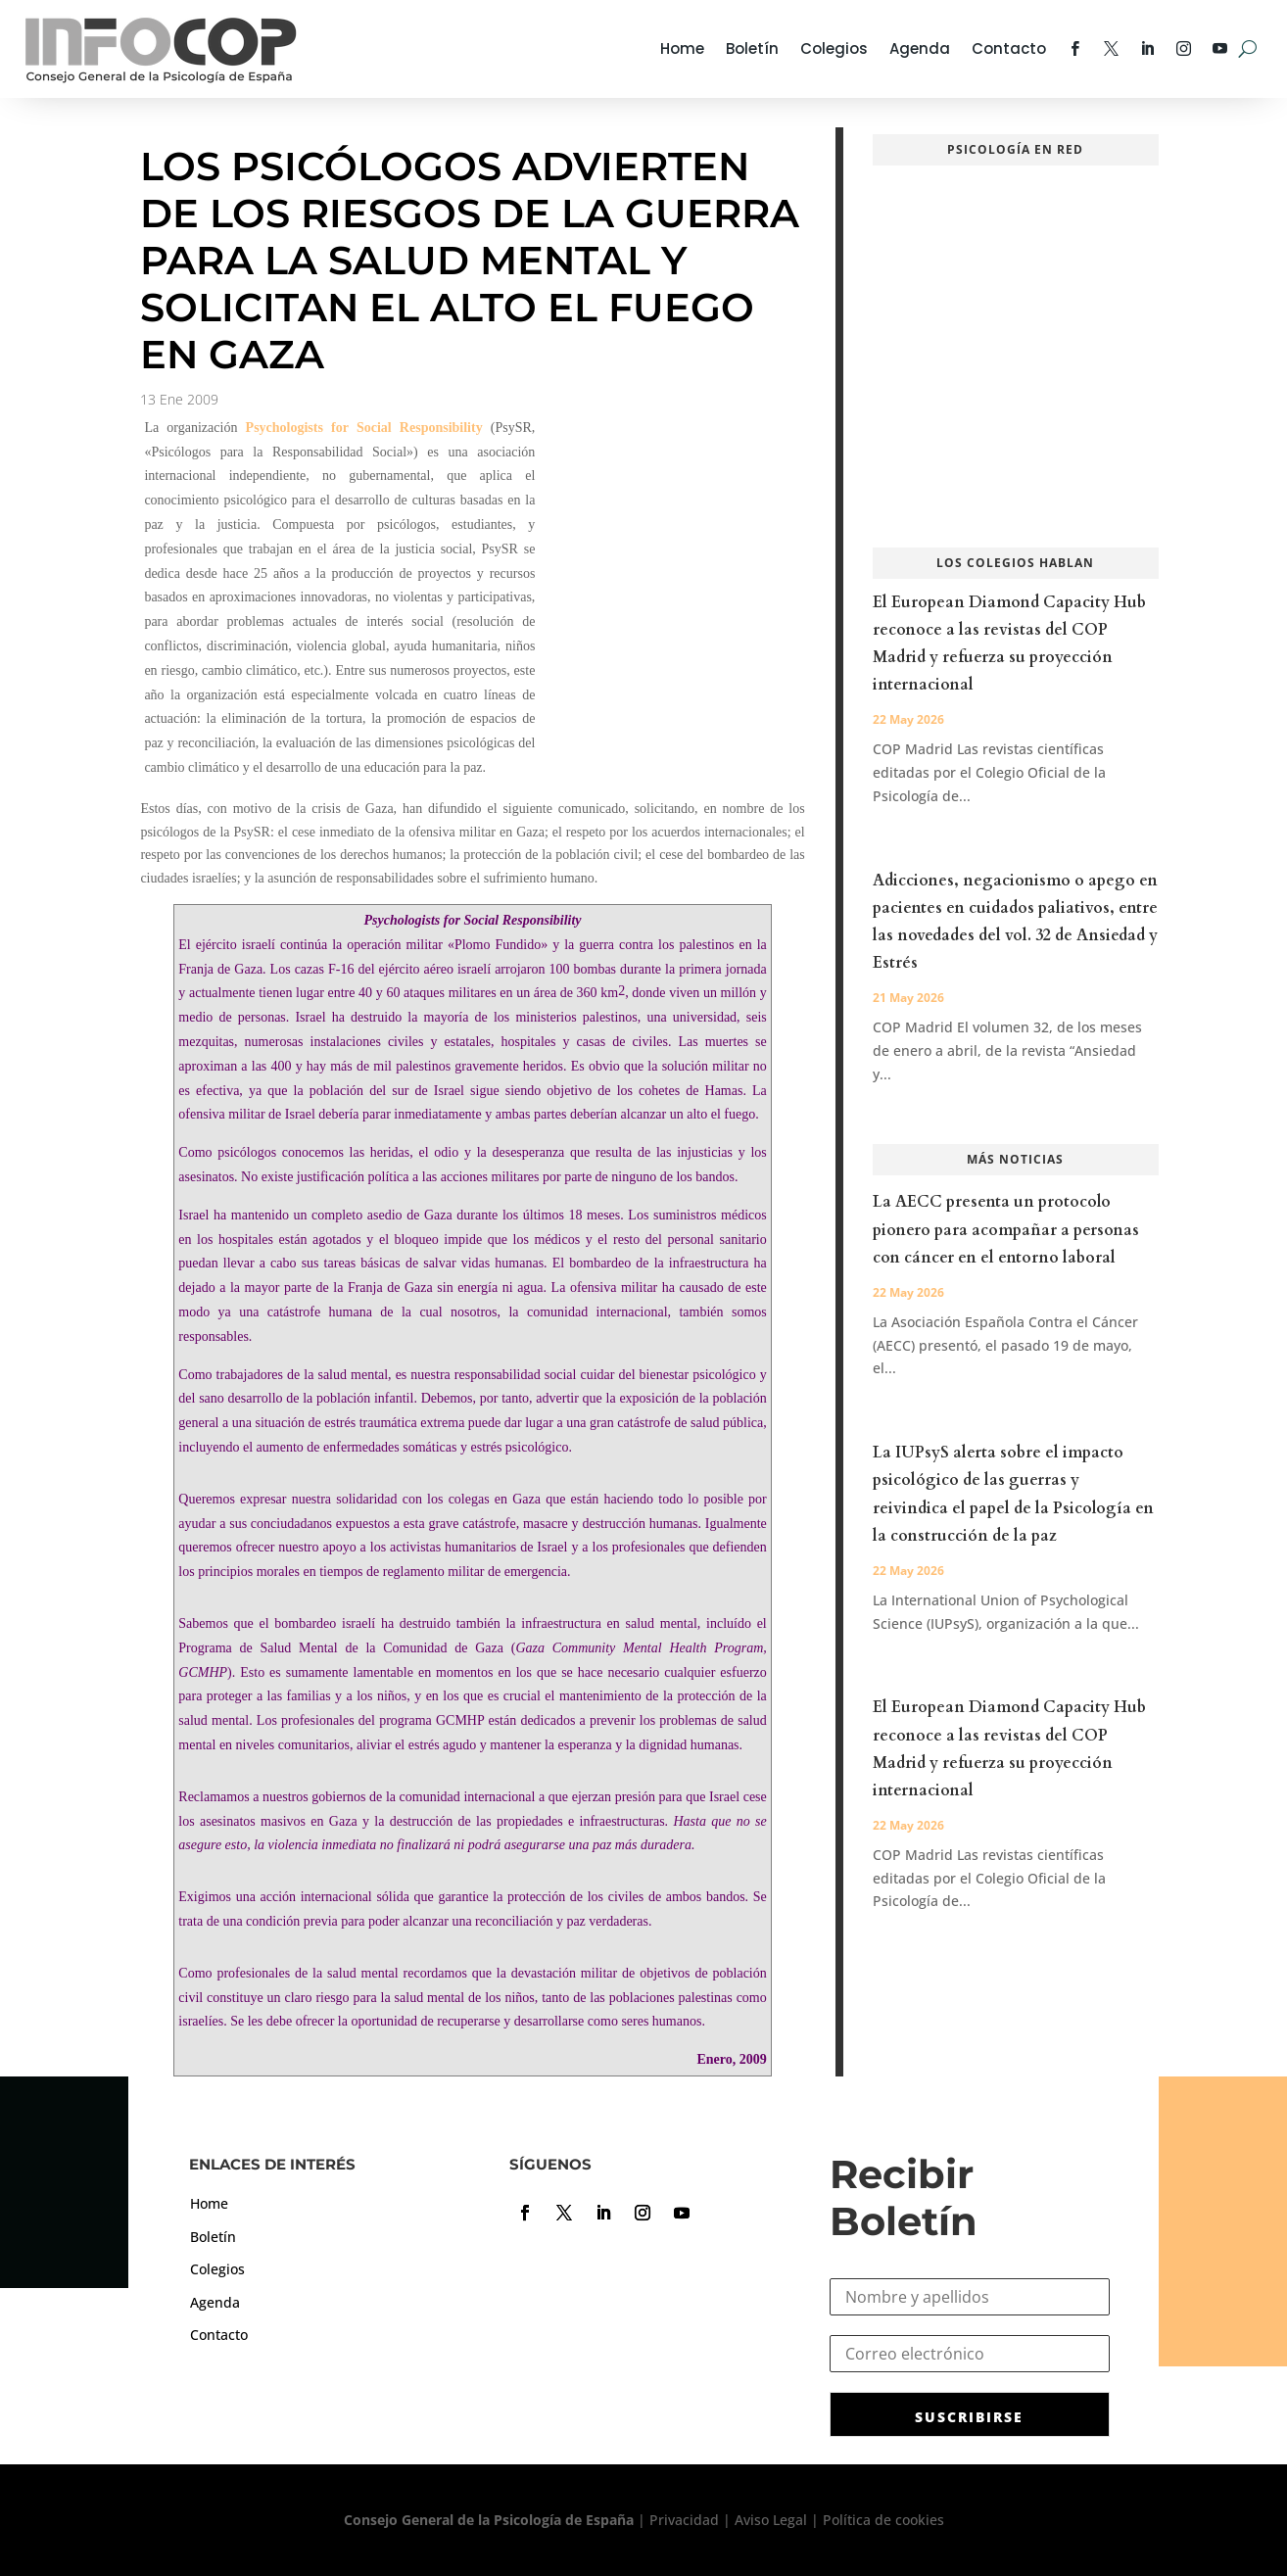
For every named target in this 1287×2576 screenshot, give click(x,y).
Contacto (1009, 48)
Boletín (752, 48)
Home (682, 48)
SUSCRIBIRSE (969, 2417)
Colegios (834, 48)
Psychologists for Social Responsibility (364, 427)
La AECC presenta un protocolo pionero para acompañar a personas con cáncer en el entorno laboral (1006, 1229)
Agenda (919, 48)
